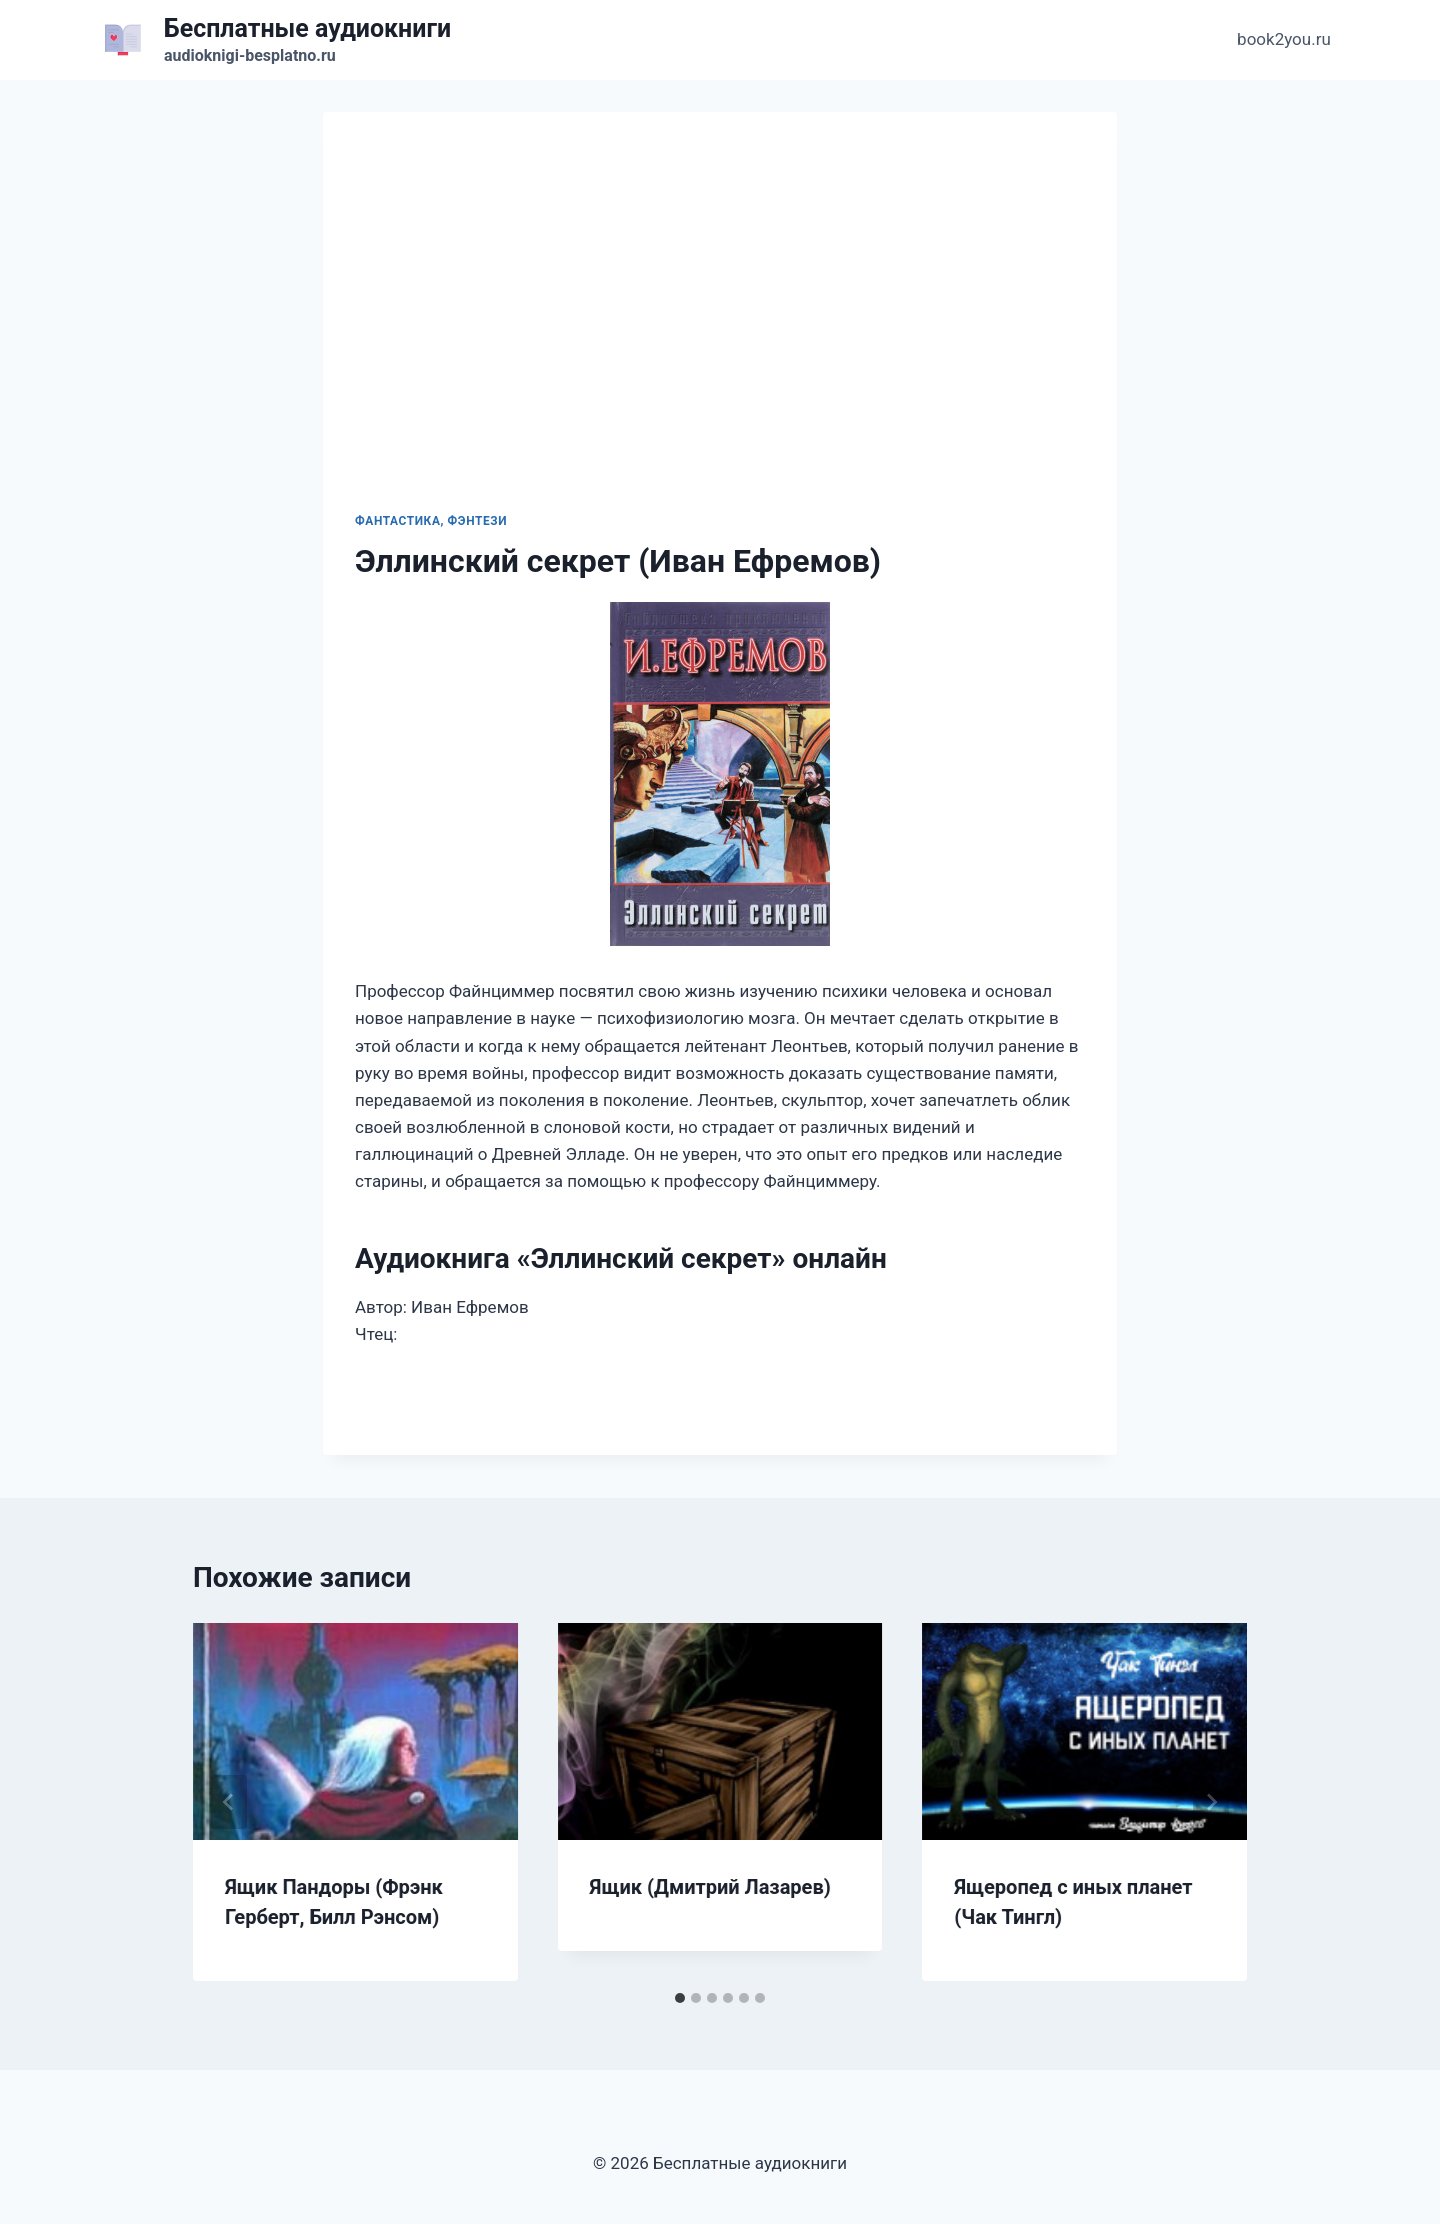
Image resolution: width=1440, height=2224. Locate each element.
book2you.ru (1284, 39)
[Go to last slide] (229, 1802)
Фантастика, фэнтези (431, 521)
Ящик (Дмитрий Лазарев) (710, 1887)
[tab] (680, 1998)
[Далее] (1211, 1802)
